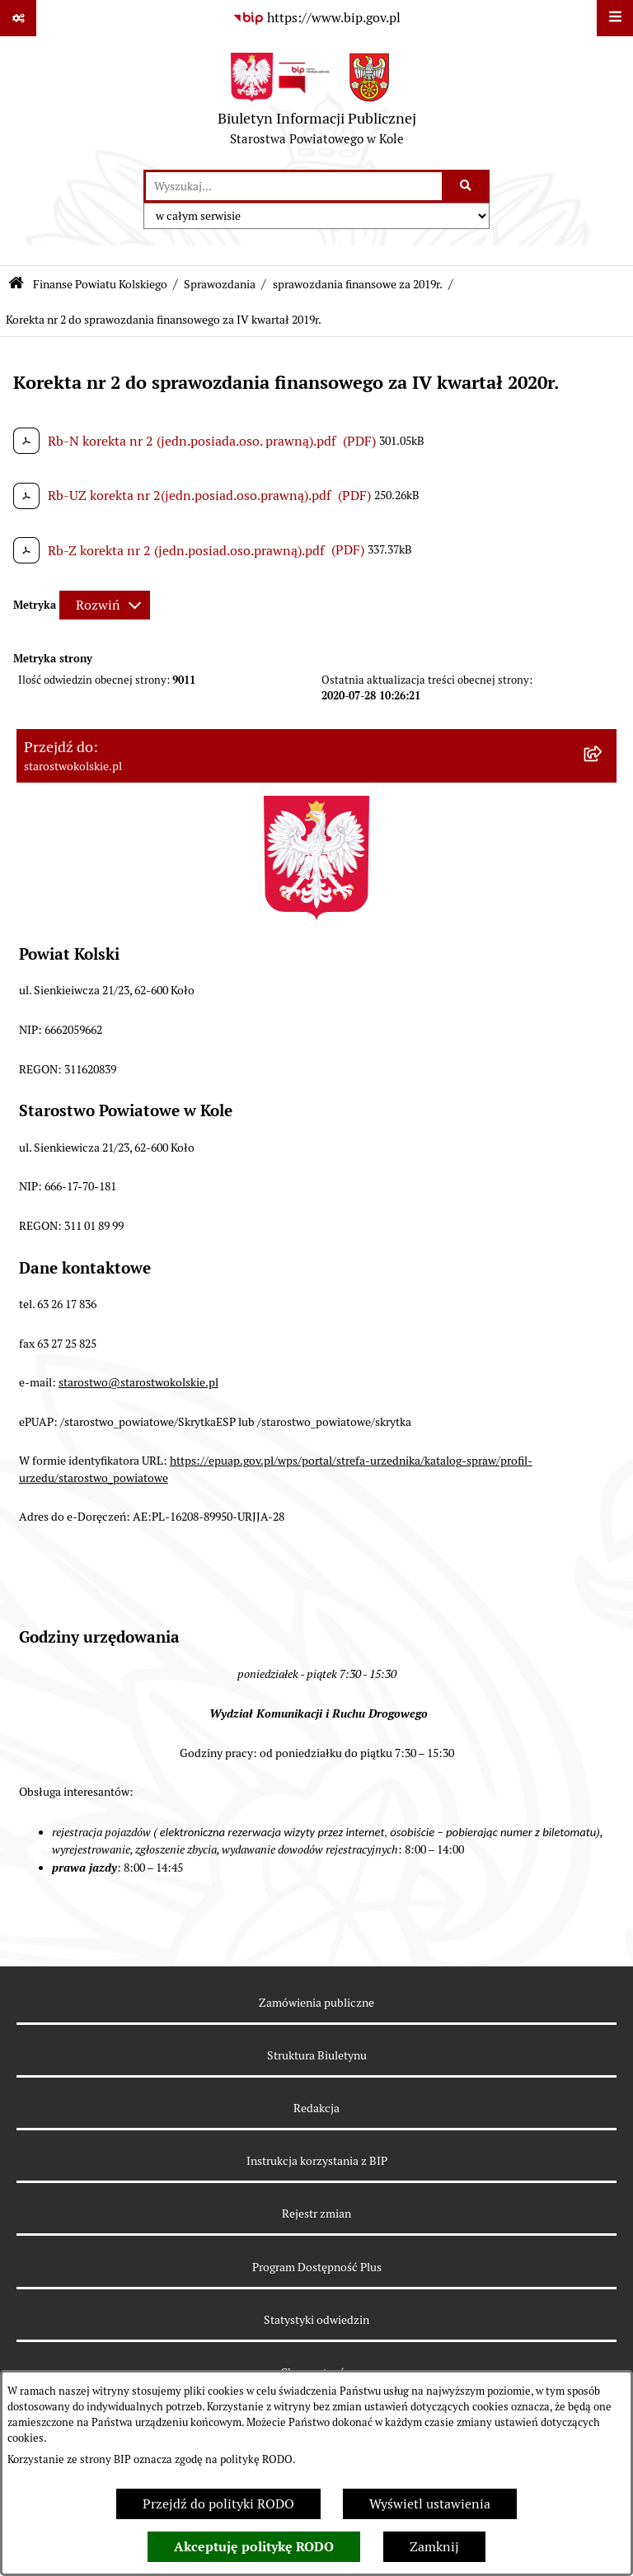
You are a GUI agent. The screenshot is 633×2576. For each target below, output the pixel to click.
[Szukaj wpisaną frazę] (467, 186)
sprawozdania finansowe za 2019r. (358, 284)
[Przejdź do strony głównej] (317, 103)
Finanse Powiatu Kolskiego (100, 284)
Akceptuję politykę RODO (254, 2546)
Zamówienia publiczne (316, 2002)
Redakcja (316, 2108)
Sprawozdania (220, 284)
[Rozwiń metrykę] (104, 605)
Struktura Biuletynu (317, 2055)
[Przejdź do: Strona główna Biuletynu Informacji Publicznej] (16, 285)
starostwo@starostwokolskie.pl (138, 1382)
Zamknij (434, 2546)
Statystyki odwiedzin (316, 2319)
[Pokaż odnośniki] (18, 18)
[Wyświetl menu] (615, 18)
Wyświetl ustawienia (429, 2504)
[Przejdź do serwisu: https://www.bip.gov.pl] (316, 18)
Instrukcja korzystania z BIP (316, 2160)
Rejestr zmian (316, 2213)
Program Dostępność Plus (317, 2267)
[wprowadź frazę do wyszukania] (293, 186)
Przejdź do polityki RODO (218, 2504)
